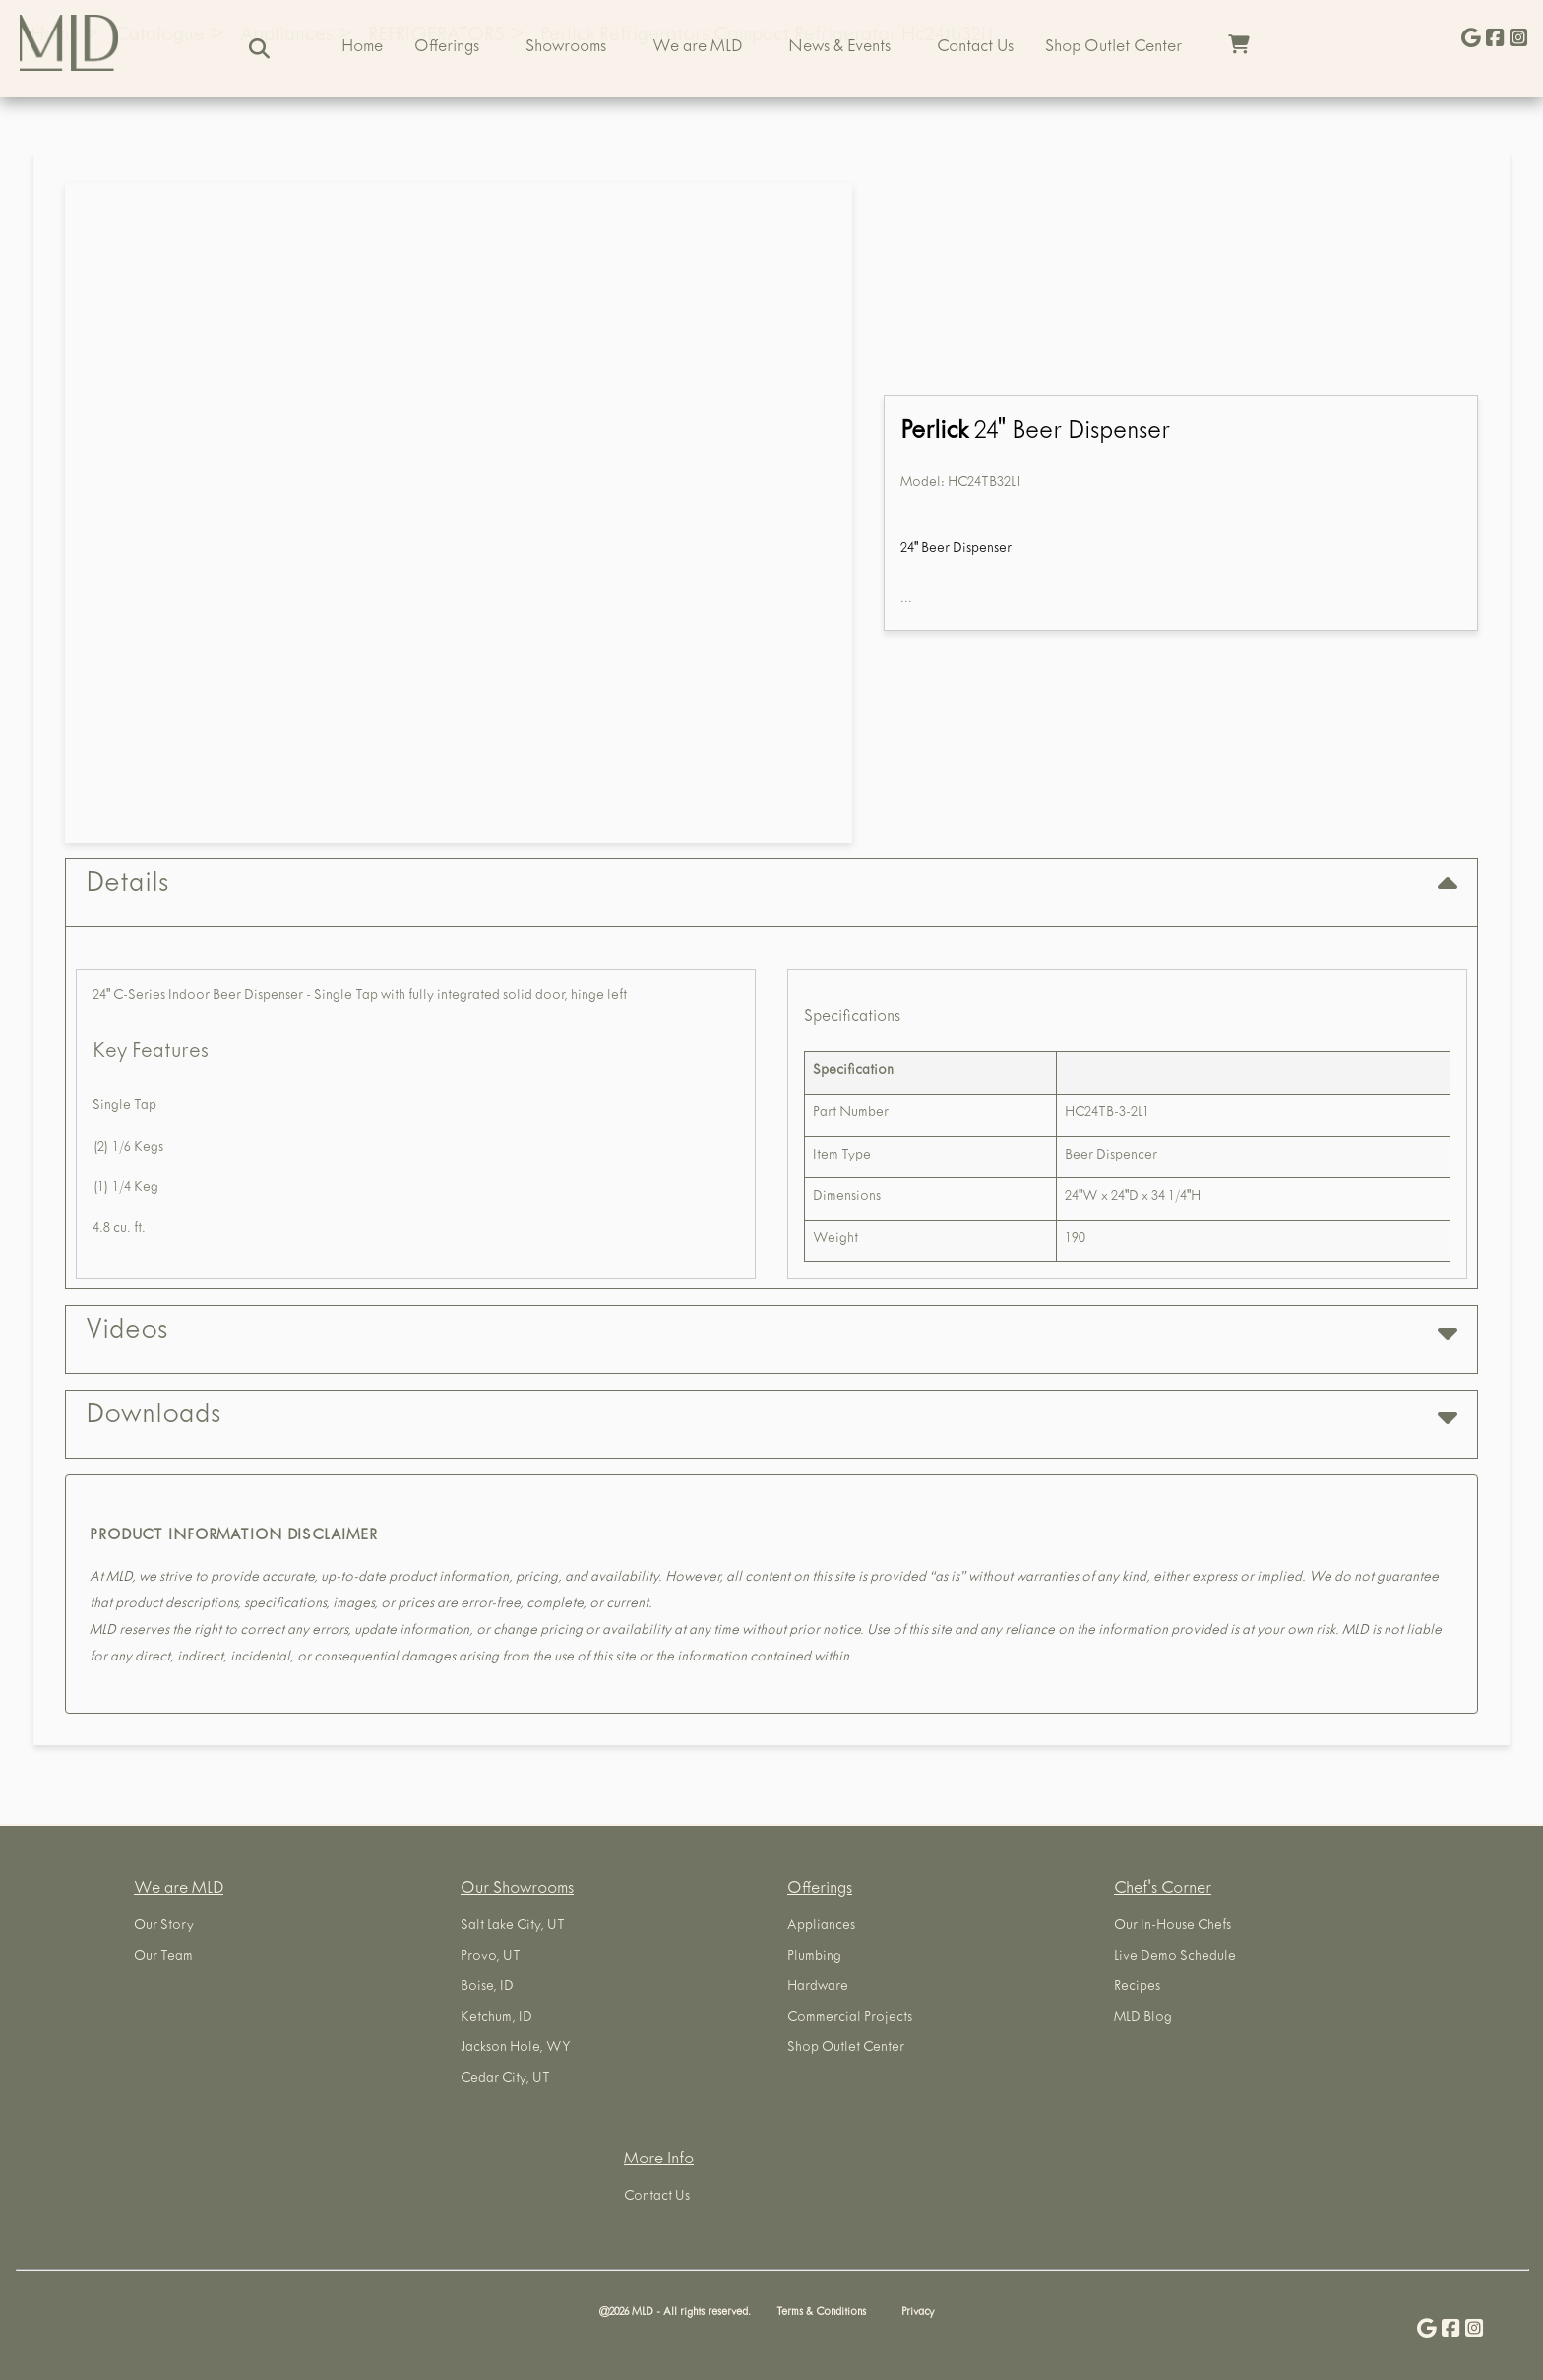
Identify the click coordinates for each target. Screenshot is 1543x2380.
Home (362, 48)
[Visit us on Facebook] (1495, 40)
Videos (771, 1332)
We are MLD (697, 48)
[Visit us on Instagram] (1518, 40)
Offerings (446, 48)
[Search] (259, 48)
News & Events (839, 48)
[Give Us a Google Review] (1471, 40)
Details (771, 885)
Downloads (771, 1417)
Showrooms (565, 48)
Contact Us (975, 48)
